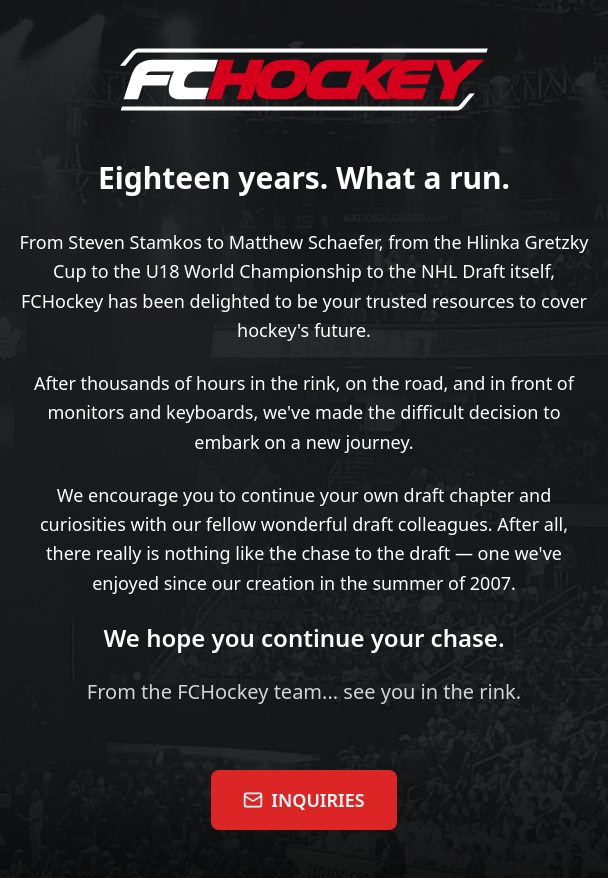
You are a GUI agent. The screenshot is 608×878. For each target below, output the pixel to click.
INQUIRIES (303, 800)
